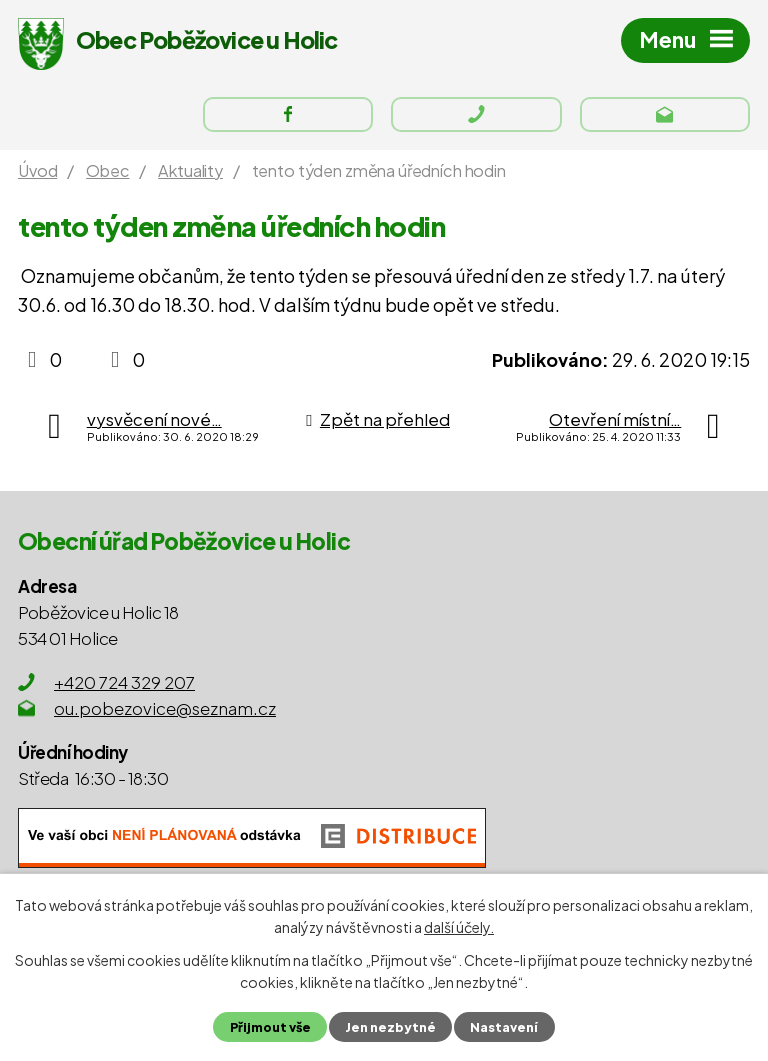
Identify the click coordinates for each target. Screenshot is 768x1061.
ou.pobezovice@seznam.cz (165, 708)
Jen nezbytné (390, 1027)
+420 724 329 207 (124, 682)
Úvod (37, 170)
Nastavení (504, 1027)
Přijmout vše (270, 1027)
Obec (107, 170)
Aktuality (190, 170)
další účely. (459, 927)
